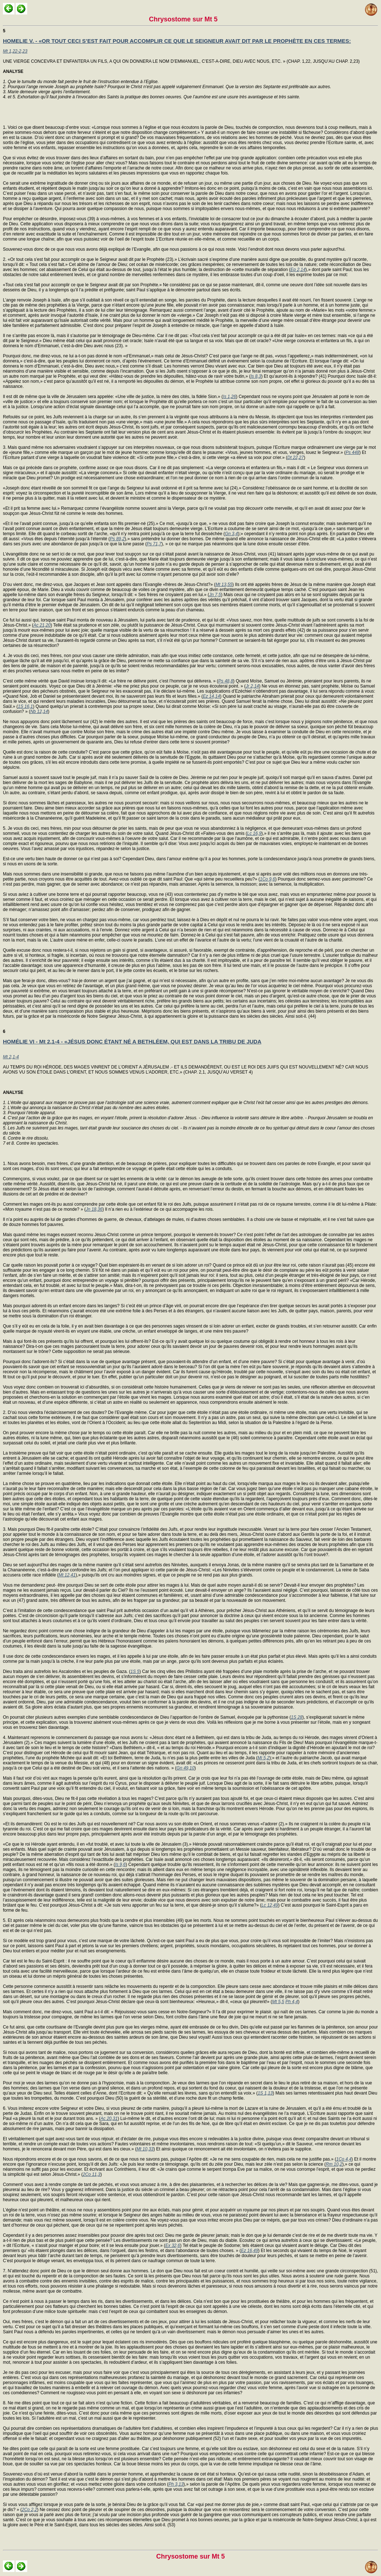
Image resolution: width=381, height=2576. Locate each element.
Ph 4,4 (291, 2001)
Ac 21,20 (41, 625)
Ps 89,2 (117, 538)
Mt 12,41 (66, 1575)
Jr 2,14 (252, 686)
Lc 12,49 (269, 1905)
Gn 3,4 (231, 533)
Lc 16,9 (254, 833)
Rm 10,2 (334, 2164)
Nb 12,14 (39, 711)
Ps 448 (352, 452)
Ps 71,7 (154, 543)
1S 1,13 (265, 2093)
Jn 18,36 (94, 1209)
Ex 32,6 (172, 2245)
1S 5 (135, 1671)
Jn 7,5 (215, 594)
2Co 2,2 (29, 2509)
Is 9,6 (120, 1864)
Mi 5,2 (264, 1757)
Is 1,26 (229, 396)
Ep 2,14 (297, 269)
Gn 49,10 (185, 1768)
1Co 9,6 (267, 879)
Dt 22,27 (295, 457)
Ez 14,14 (211, 696)
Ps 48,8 (225, 681)
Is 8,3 (255, 376)
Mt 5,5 (278, 2001)
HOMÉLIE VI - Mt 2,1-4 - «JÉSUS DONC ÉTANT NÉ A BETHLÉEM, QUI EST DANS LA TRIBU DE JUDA (132, 1041)
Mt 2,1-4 (11, 1056)
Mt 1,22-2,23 (15, 51)
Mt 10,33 (144, 2149)
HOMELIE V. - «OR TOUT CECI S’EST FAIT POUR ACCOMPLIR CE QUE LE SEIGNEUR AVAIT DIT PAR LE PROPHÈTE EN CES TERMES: (177, 41)
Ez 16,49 (249, 2250)
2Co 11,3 (92, 2174)
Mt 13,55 (224, 584)
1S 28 (296, 1717)
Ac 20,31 (109, 2118)
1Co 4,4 (344, 2159)
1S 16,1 (25, 706)
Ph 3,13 (175, 2484)
